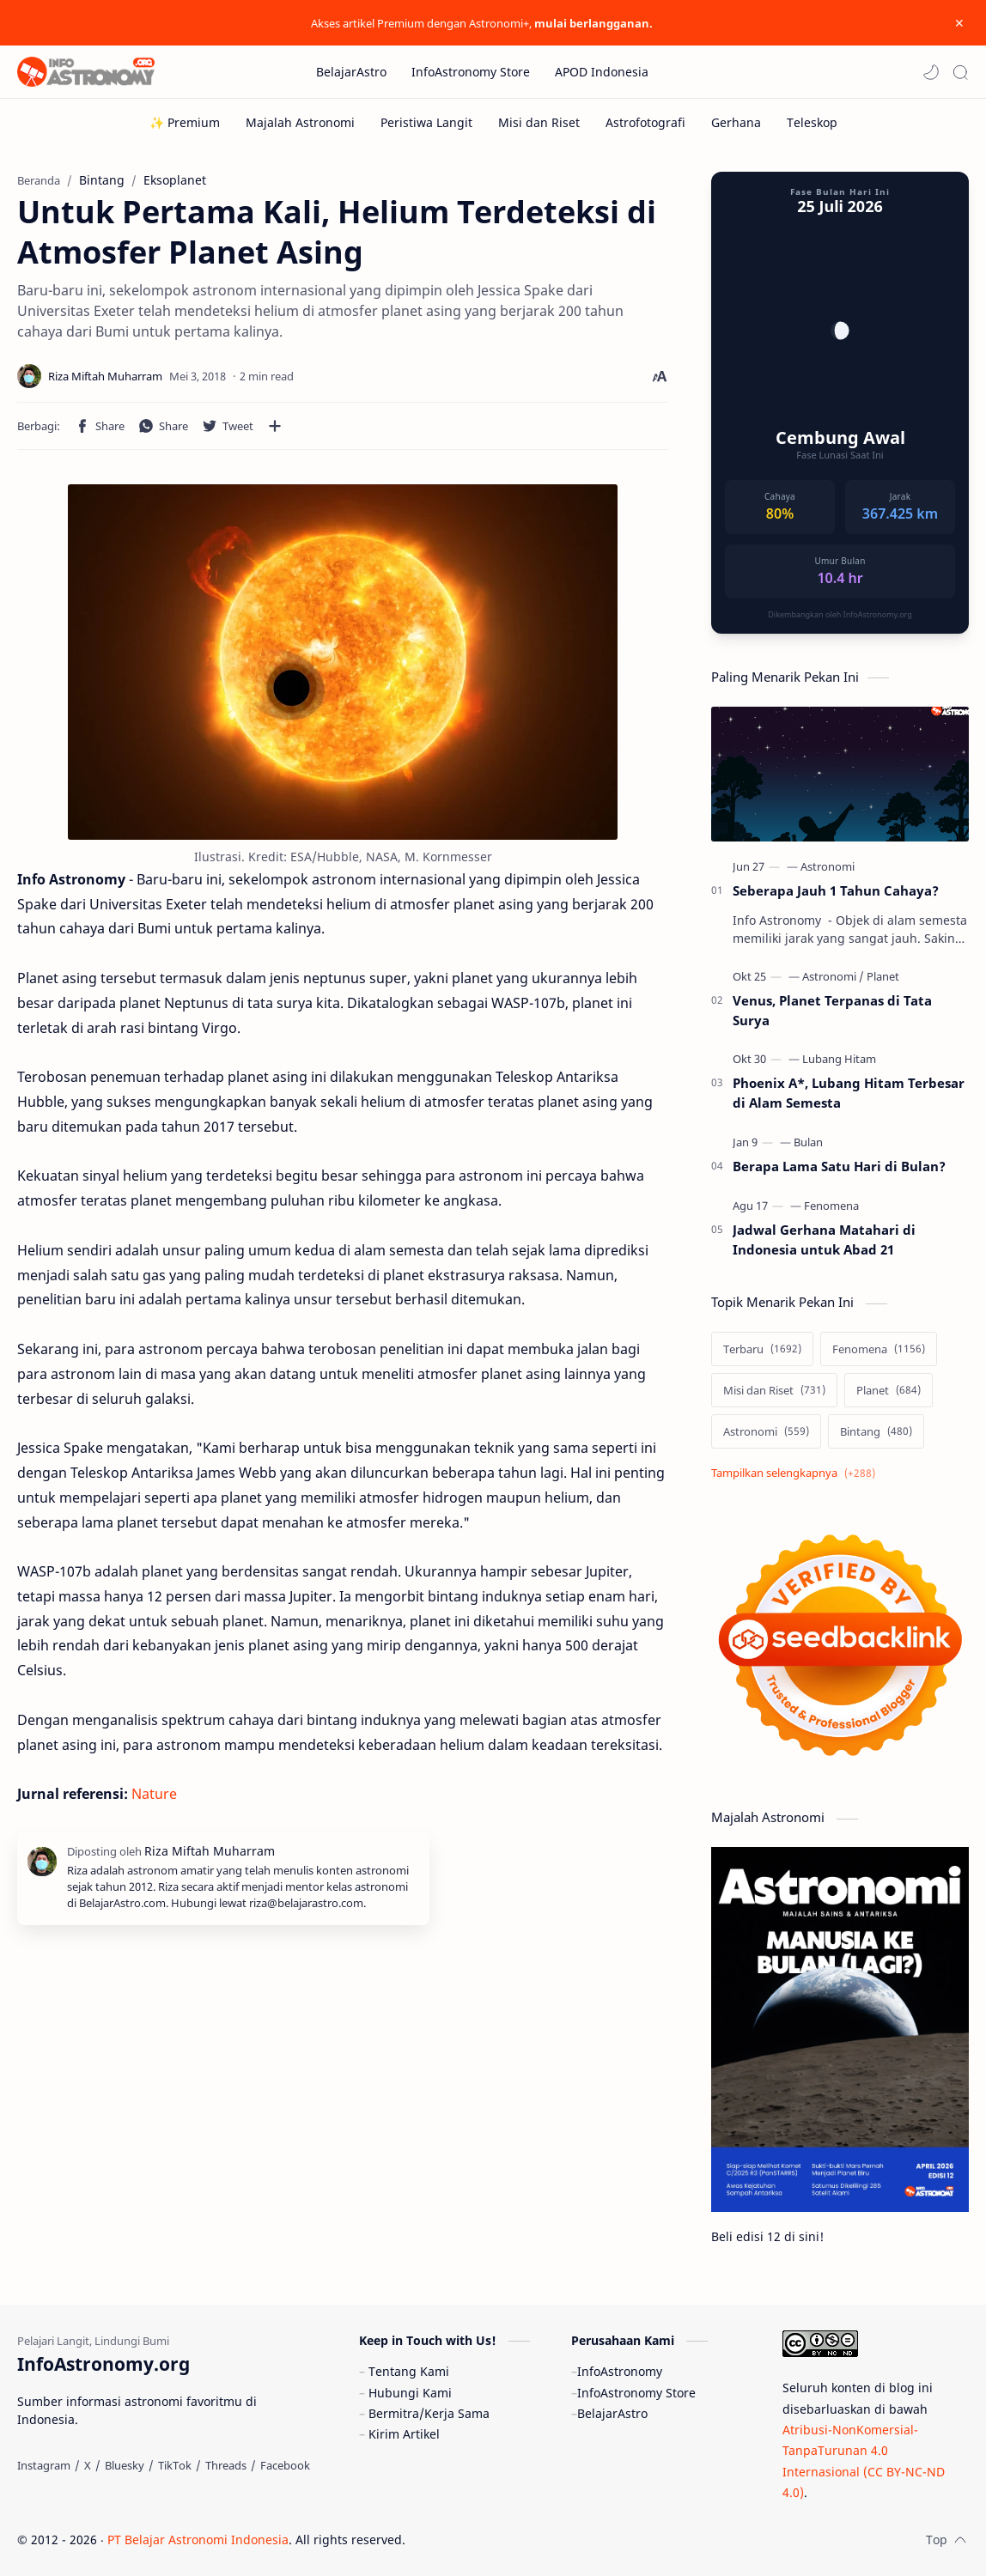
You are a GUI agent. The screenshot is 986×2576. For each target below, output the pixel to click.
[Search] (960, 72)
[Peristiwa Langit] (426, 122)
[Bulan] (808, 1142)
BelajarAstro (612, 2413)
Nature (154, 1793)
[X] (87, 2465)
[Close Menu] (959, 23)
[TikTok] (175, 2465)
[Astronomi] (827, 866)
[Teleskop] (812, 122)
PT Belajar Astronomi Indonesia (198, 2539)
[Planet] (883, 976)
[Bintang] (876, 1431)
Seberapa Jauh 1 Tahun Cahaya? (836, 890)
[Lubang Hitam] (839, 1058)
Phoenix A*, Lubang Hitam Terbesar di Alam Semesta (849, 1092)
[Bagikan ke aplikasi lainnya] (275, 426)
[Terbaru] (762, 1349)
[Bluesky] (124, 2465)
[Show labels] (796, 1473)
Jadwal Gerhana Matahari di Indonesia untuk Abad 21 (824, 1239)
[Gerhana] (736, 122)
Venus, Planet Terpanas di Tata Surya (832, 1010)
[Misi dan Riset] (539, 122)
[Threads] (225, 2465)
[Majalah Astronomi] (300, 122)
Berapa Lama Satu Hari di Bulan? (839, 1166)
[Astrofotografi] (645, 122)
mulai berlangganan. (593, 23)
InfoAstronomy (619, 2371)
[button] (931, 72)
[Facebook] (285, 2465)
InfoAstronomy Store (636, 2393)
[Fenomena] (831, 1205)
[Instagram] (43, 2465)
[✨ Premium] (184, 122)
